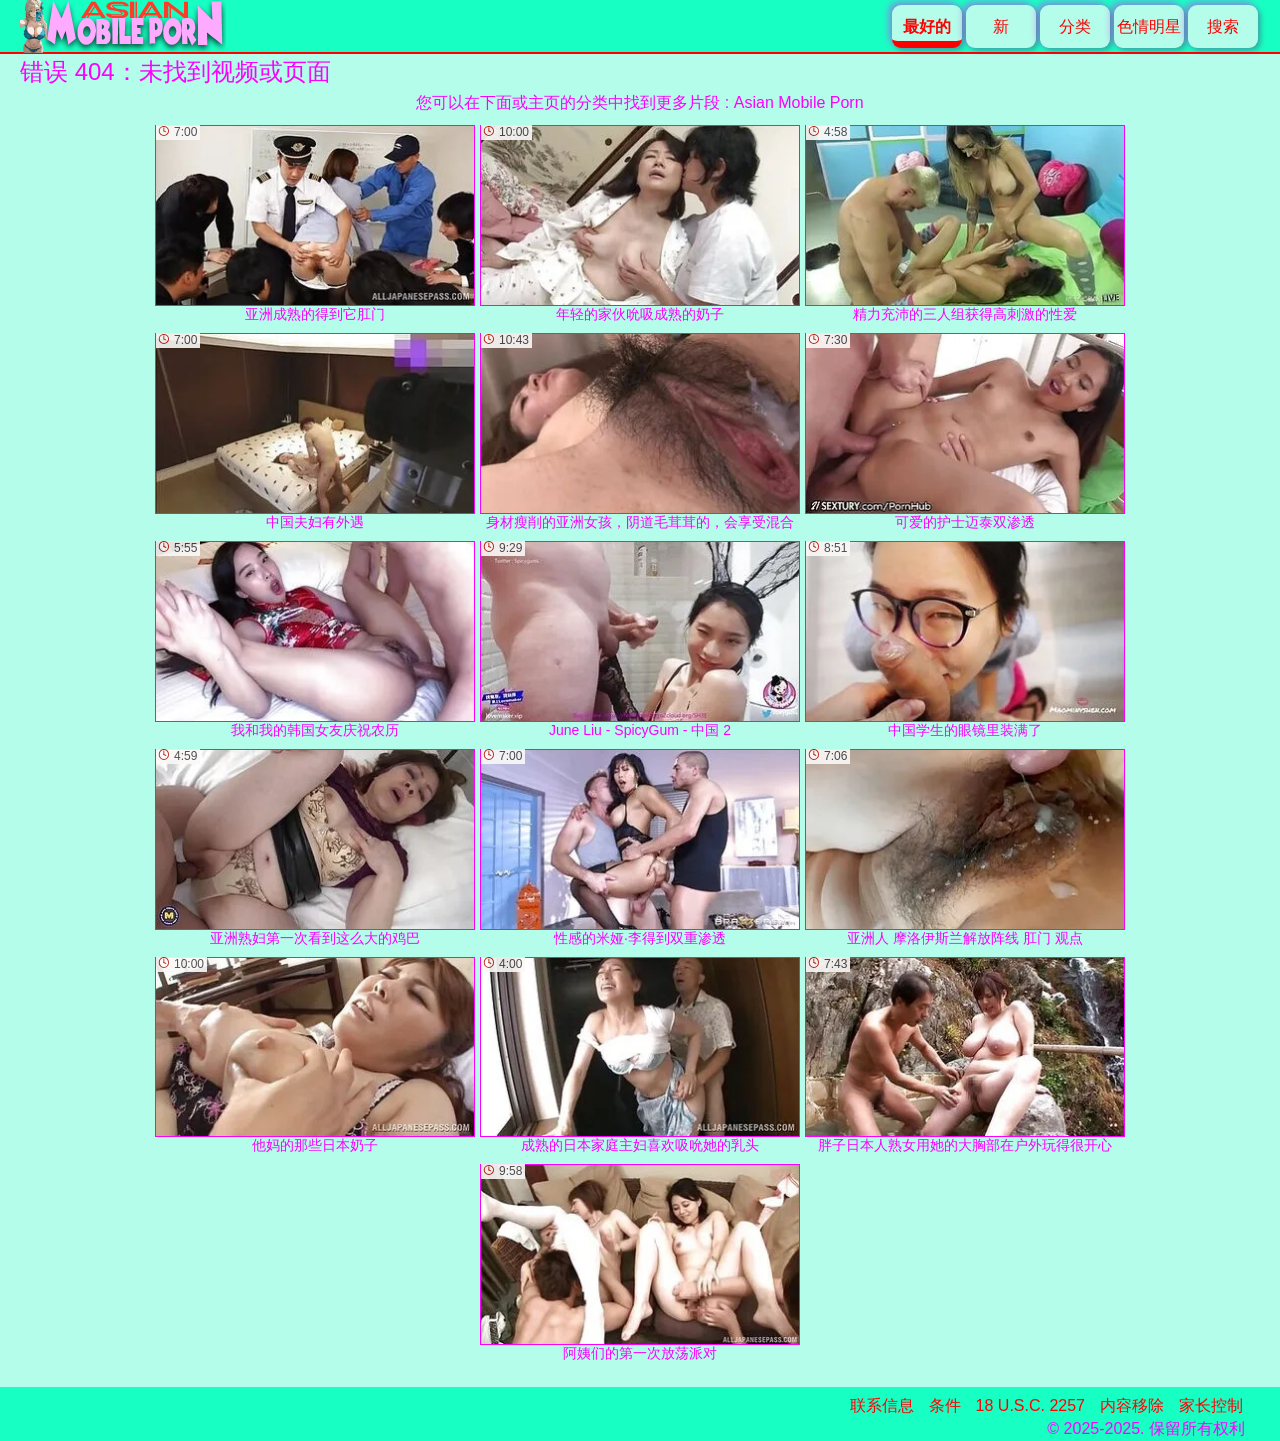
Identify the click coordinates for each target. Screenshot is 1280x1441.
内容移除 (1132, 1405)
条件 (945, 1405)
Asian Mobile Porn (799, 102)
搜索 (1223, 26)
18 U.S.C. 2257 (1030, 1405)
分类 (1075, 26)
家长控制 (1211, 1405)
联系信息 (882, 1405)
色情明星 (1149, 26)
